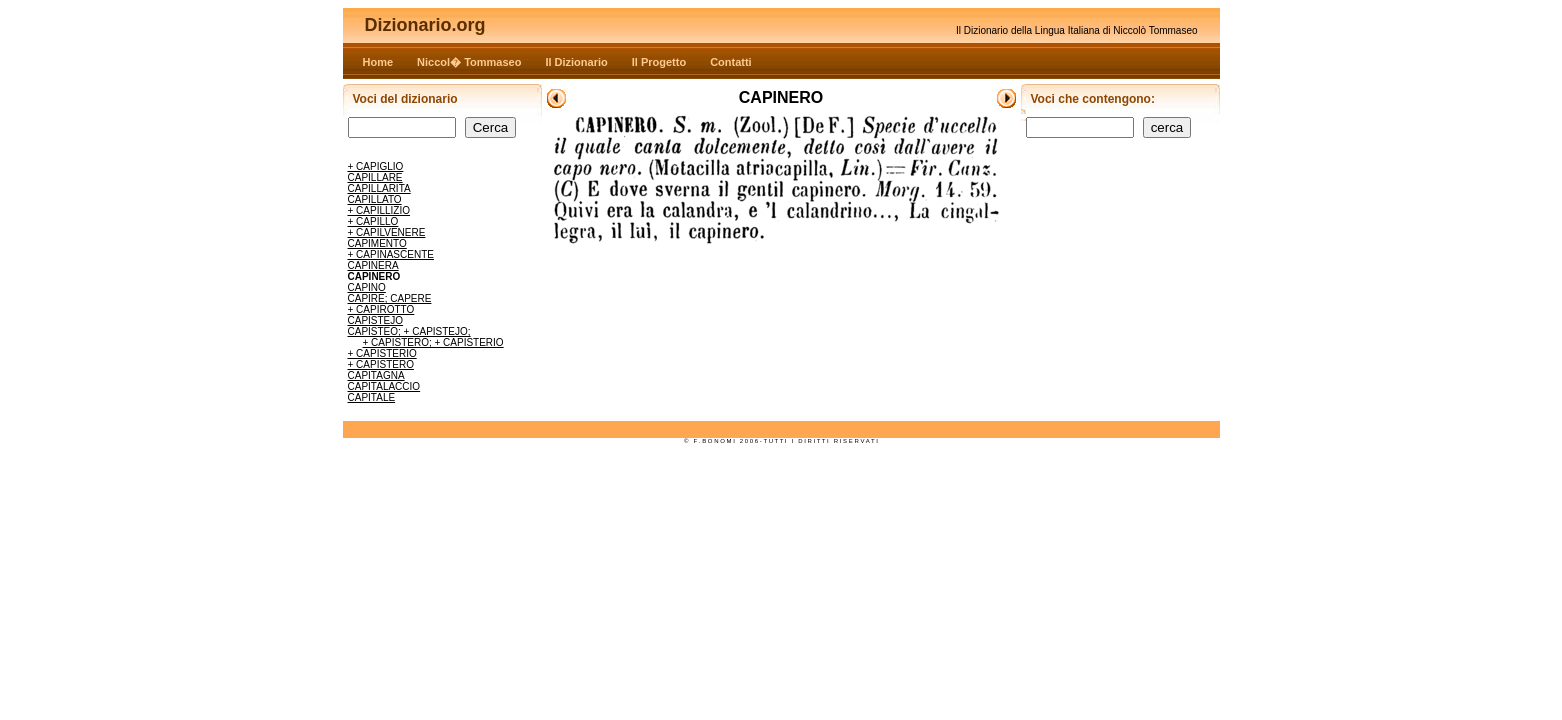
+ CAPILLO (373, 221)
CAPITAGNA (376, 375)
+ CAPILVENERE (387, 232)
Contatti (731, 62)
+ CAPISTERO (381, 364)
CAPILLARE (375, 177)
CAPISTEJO (376, 320)
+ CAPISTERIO (382, 353)
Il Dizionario (576, 62)
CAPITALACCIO (384, 386)
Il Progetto (659, 62)
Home (378, 62)
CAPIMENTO (377, 243)
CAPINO (367, 287)
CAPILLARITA (379, 188)
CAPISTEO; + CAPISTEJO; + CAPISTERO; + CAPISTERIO (426, 337)
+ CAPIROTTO (381, 309)
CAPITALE (372, 397)
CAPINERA (373, 265)
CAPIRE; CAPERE (390, 298)
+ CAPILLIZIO (379, 210)
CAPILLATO (375, 199)
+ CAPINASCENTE (391, 254)
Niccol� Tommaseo (469, 62)
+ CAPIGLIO (376, 166)
